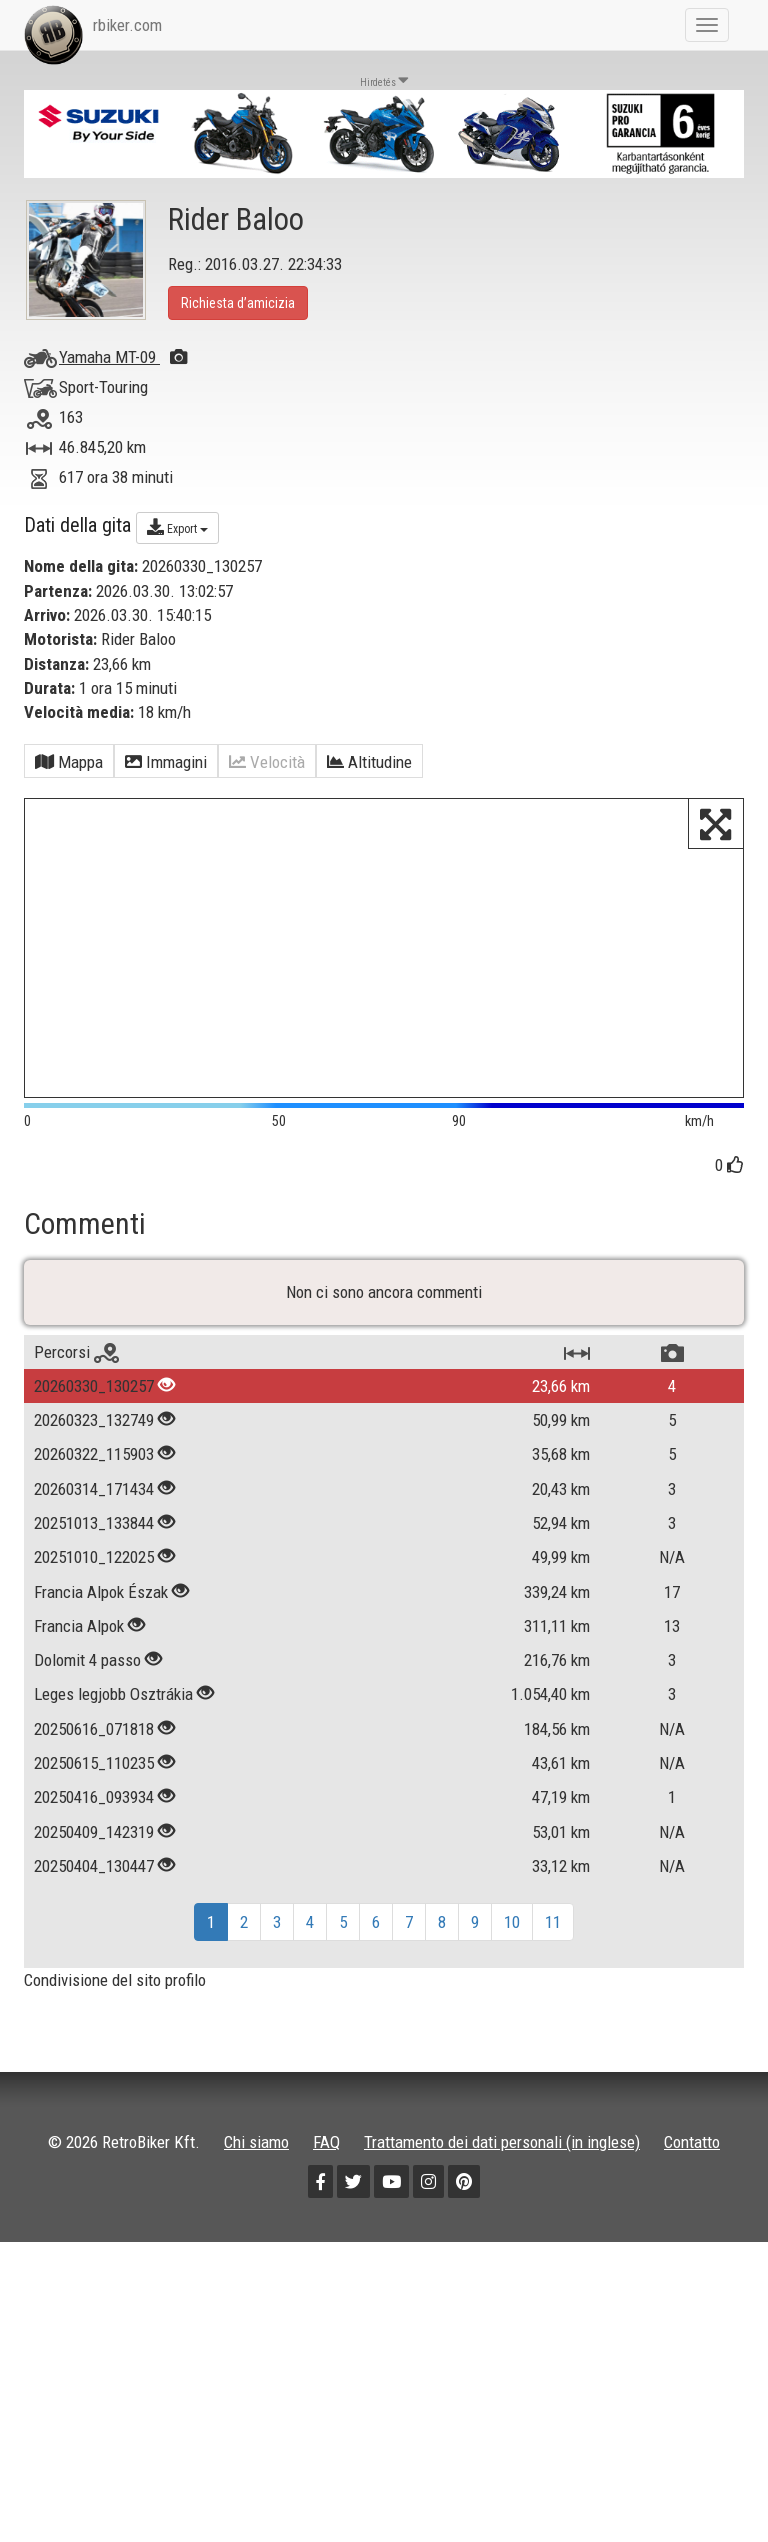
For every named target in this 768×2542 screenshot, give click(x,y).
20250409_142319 (94, 1865)
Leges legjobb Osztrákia (115, 1728)
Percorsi (76, 1385)
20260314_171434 (94, 1522)
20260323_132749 (94, 1454)
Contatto (692, 2176)
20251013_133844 (94, 1557)
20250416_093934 (94, 1831)
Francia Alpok (79, 1660)
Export (177, 527)
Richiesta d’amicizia (238, 303)
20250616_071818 (94, 1762)
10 (512, 1956)
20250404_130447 (94, 1899)
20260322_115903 (94, 1488)
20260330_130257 (94, 1420)
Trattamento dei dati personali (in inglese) (502, 2176)
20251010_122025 (94, 1591)
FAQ (326, 2176)
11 (553, 1956)
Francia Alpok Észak (101, 1625)
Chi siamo (256, 2176)
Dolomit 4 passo (87, 1694)
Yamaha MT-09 (123, 357)
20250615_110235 (94, 1797)
